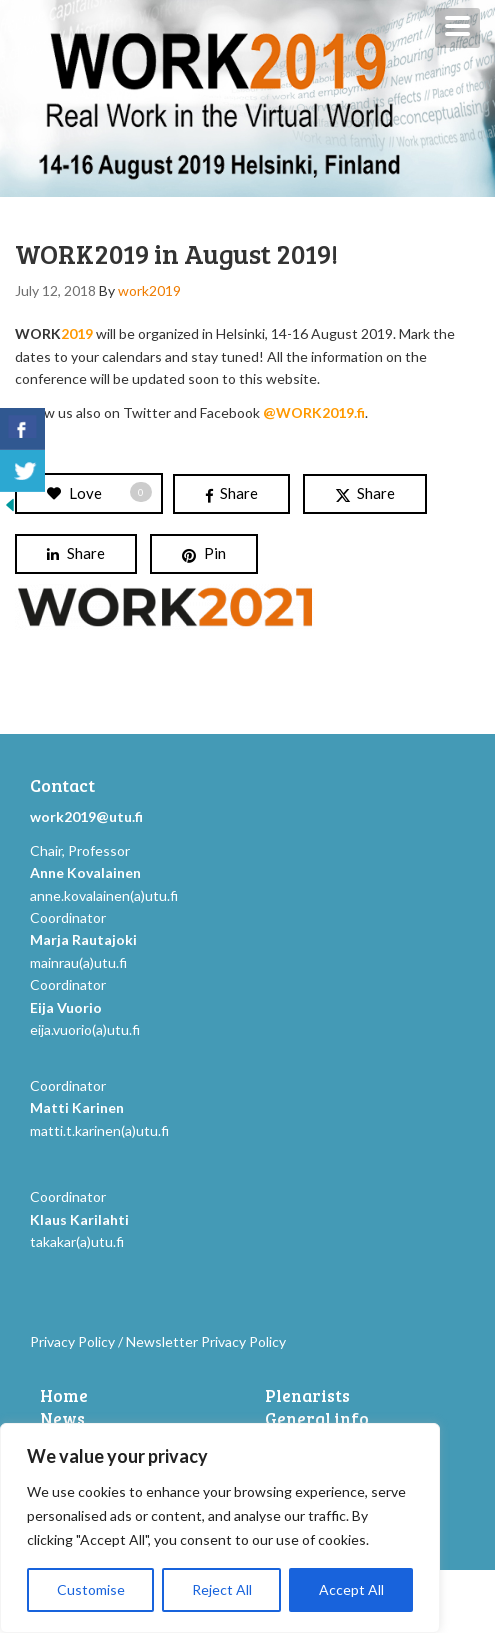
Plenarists (307, 1396)
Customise (91, 1589)
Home (64, 1396)
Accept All (351, 1589)
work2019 (149, 290)
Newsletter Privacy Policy (206, 1341)
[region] (220, 1528)
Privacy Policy (72, 1341)
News (62, 1419)
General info (317, 1419)
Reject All (222, 1589)
